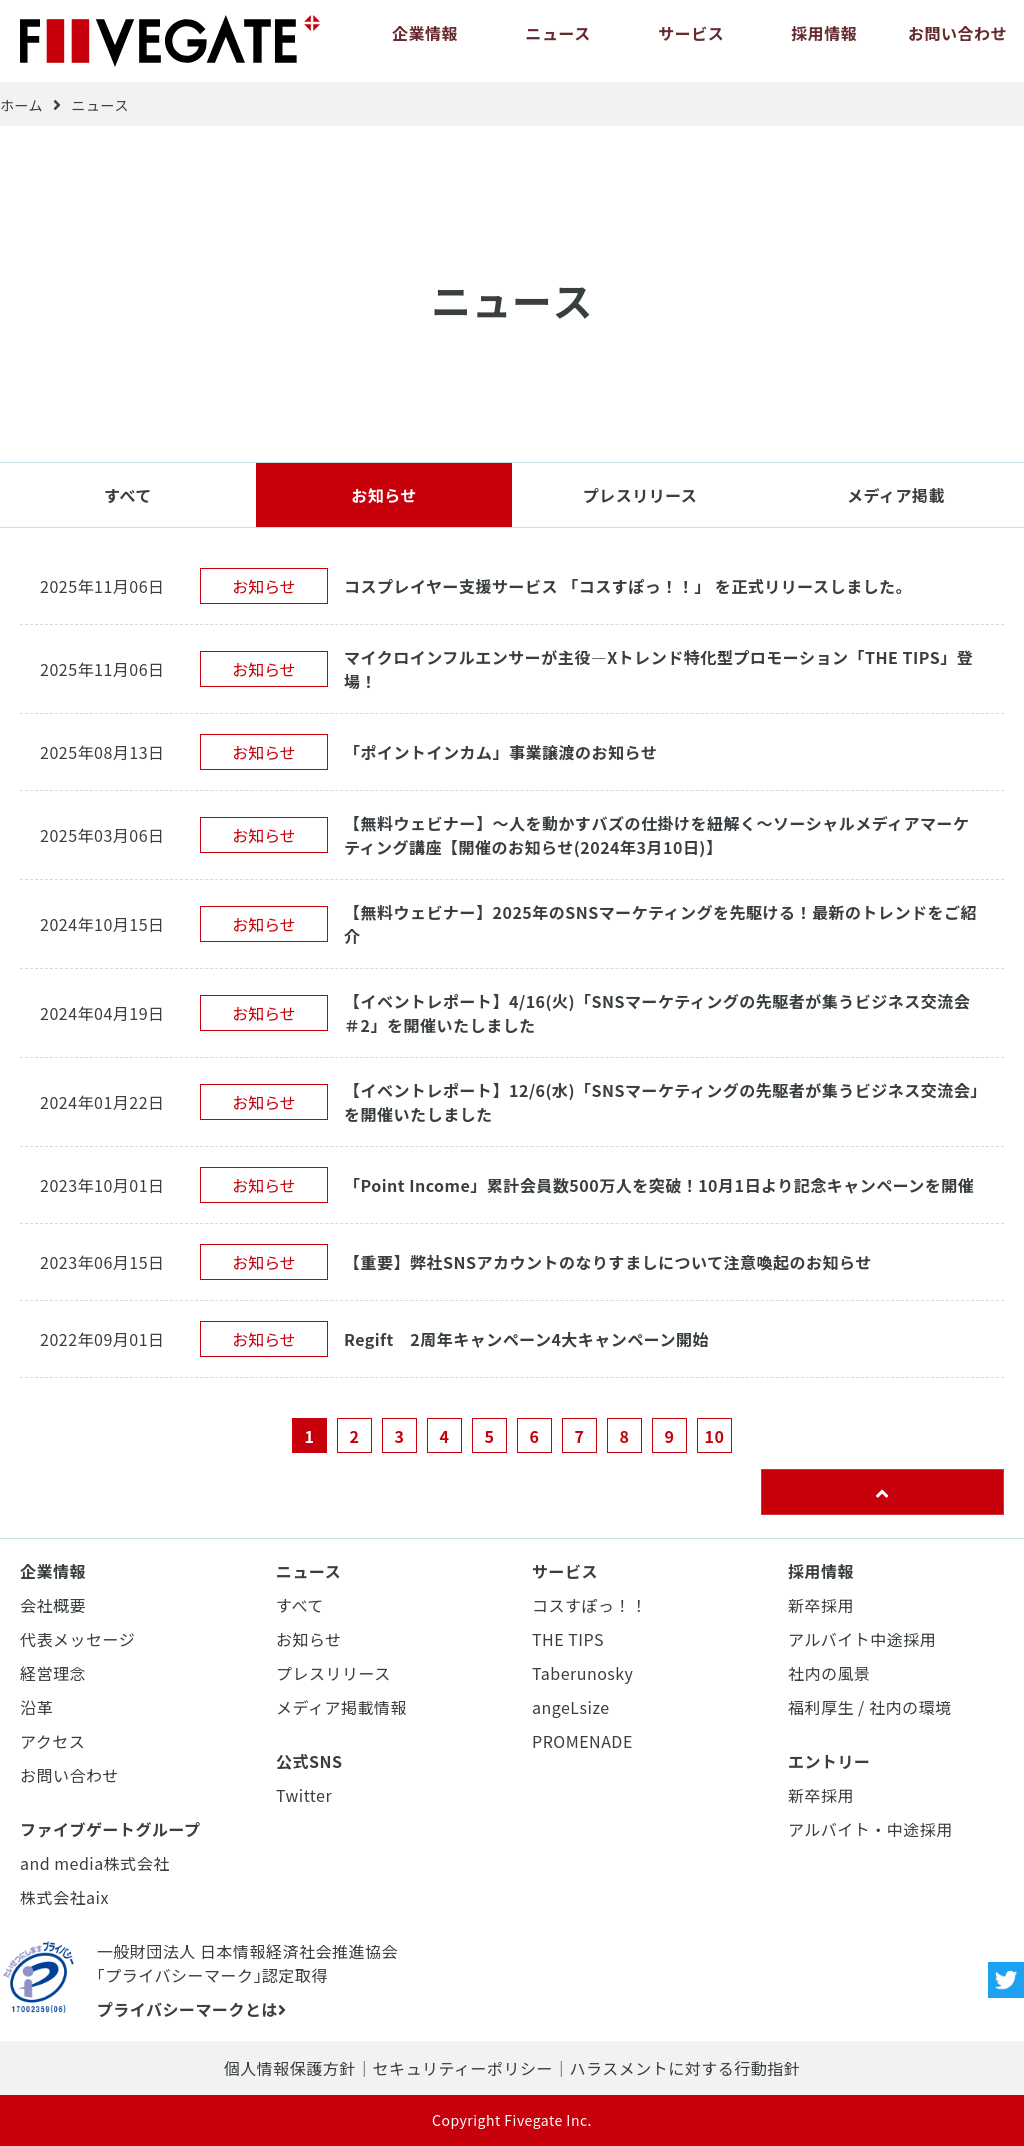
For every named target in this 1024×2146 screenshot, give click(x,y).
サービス (691, 40)
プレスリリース (640, 495)
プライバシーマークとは (192, 2009)
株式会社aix (64, 1897)
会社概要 (53, 1605)
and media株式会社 (95, 1863)
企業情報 (425, 40)
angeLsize (571, 1707)
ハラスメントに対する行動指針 (684, 2068)
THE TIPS (568, 1639)
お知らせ (384, 495)
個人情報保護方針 (290, 2068)
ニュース (557, 40)
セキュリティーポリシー (462, 2068)
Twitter (304, 1795)
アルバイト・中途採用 (870, 1829)
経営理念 (53, 1673)
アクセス (52, 1741)
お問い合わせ (957, 40)
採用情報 (824, 40)
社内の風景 (829, 1673)
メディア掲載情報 (341, 1707)
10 (715, 1436)
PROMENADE (582, 1741)
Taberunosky (582, 1673)
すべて (128, 495)
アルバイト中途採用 (862, 1639)
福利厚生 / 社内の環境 (869, 1707)
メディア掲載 (896, 495)
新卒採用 (821, 1605)
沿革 (36, 1707)
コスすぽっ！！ (590, 1605)
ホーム (21, 105)
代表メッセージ (77, 1639)
